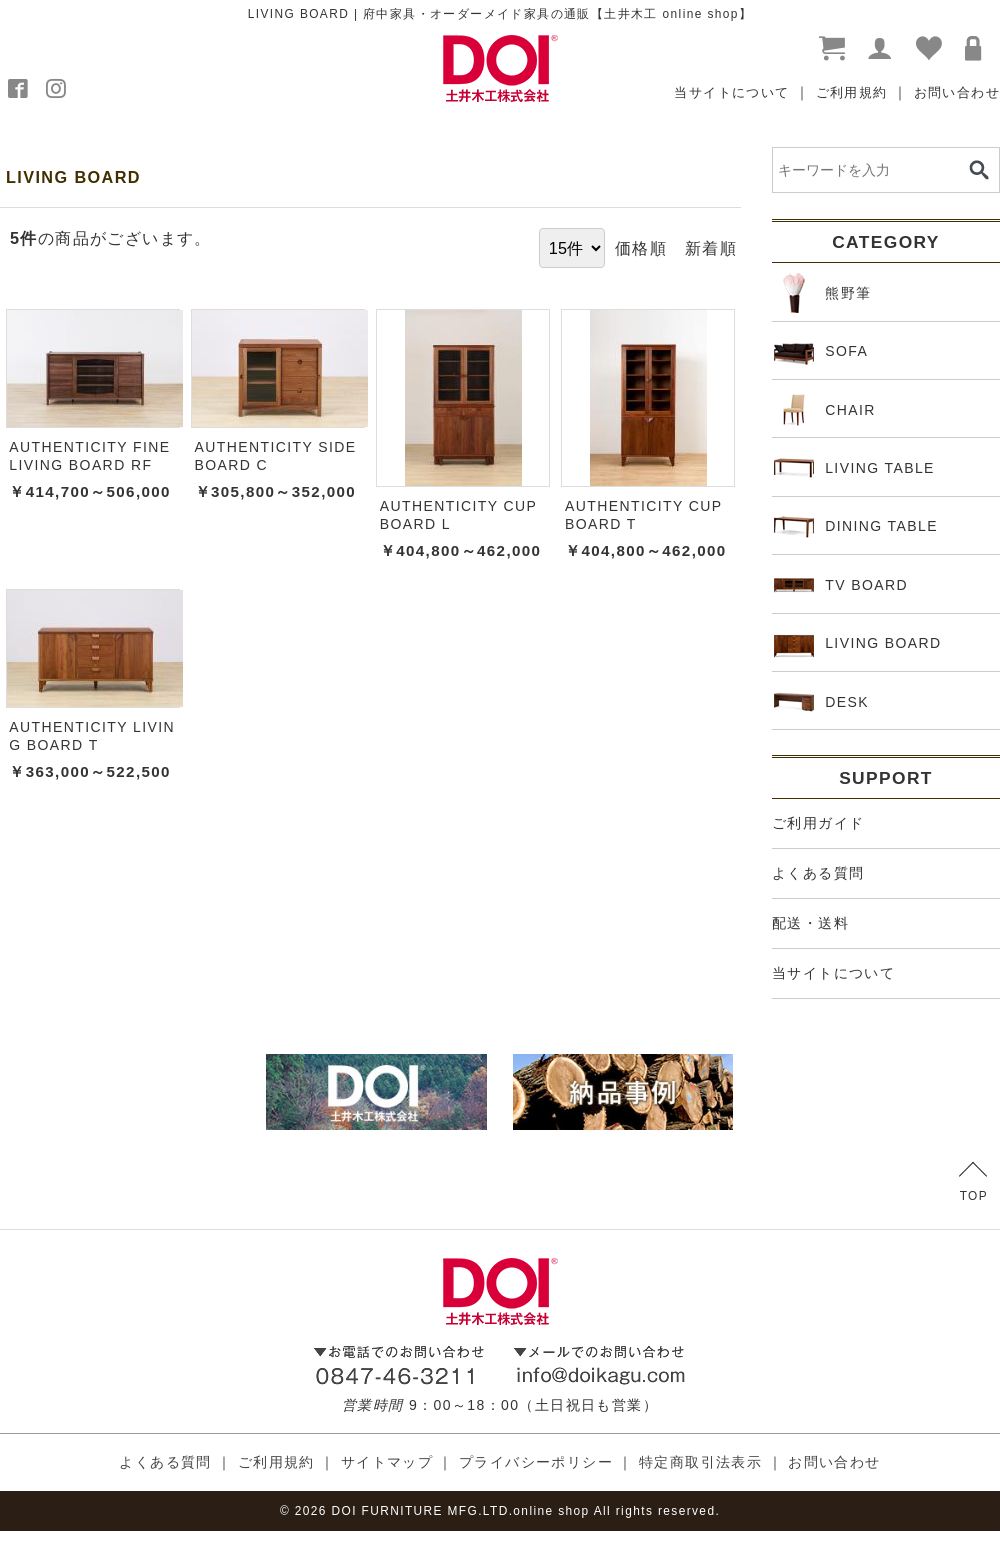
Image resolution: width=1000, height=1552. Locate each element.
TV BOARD (841, 585)
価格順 (641, 248)
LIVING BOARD (858, 644)
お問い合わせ (957, 92)
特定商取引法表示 (700, 1462)
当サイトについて (731, 92)
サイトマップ (387, 1462)
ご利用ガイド (818, 823)
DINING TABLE (856, 527)
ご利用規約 (852, 92)
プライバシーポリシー (536, 1462)
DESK (821, 702)
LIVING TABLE (854, 468)
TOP (973, 1182)
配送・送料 (810, 923)
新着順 (711, 248)
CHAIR (825, 410)
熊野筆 (822, 293)
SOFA (821, 352)
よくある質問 (818, 873)
